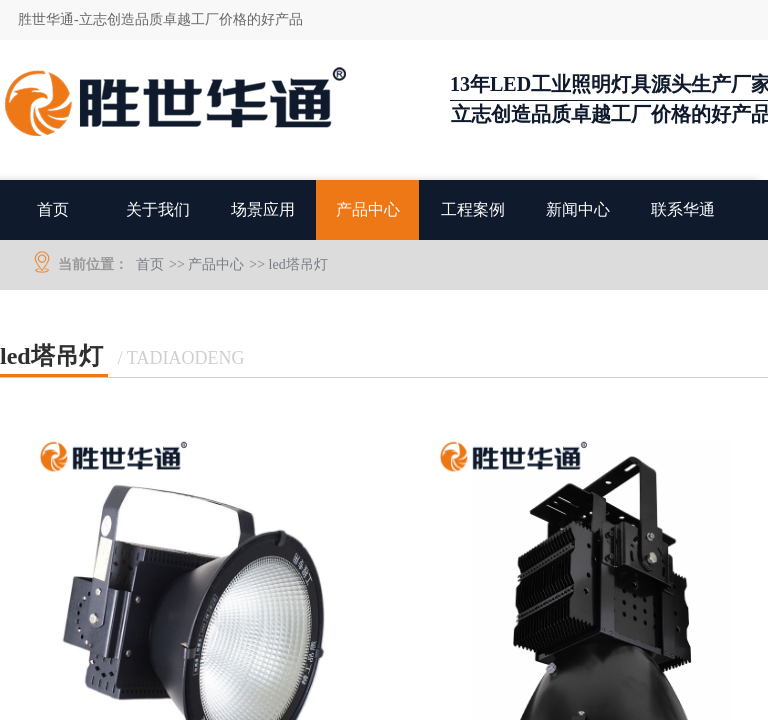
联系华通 (683, 209)
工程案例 (473, 209)
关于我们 (158, 209)
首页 (53, 209)
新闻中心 (578, 209)
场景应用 (263, 209)
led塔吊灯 (298, 264)
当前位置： (93, 264)
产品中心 (368, 209)
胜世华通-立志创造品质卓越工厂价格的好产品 (160, 19)
